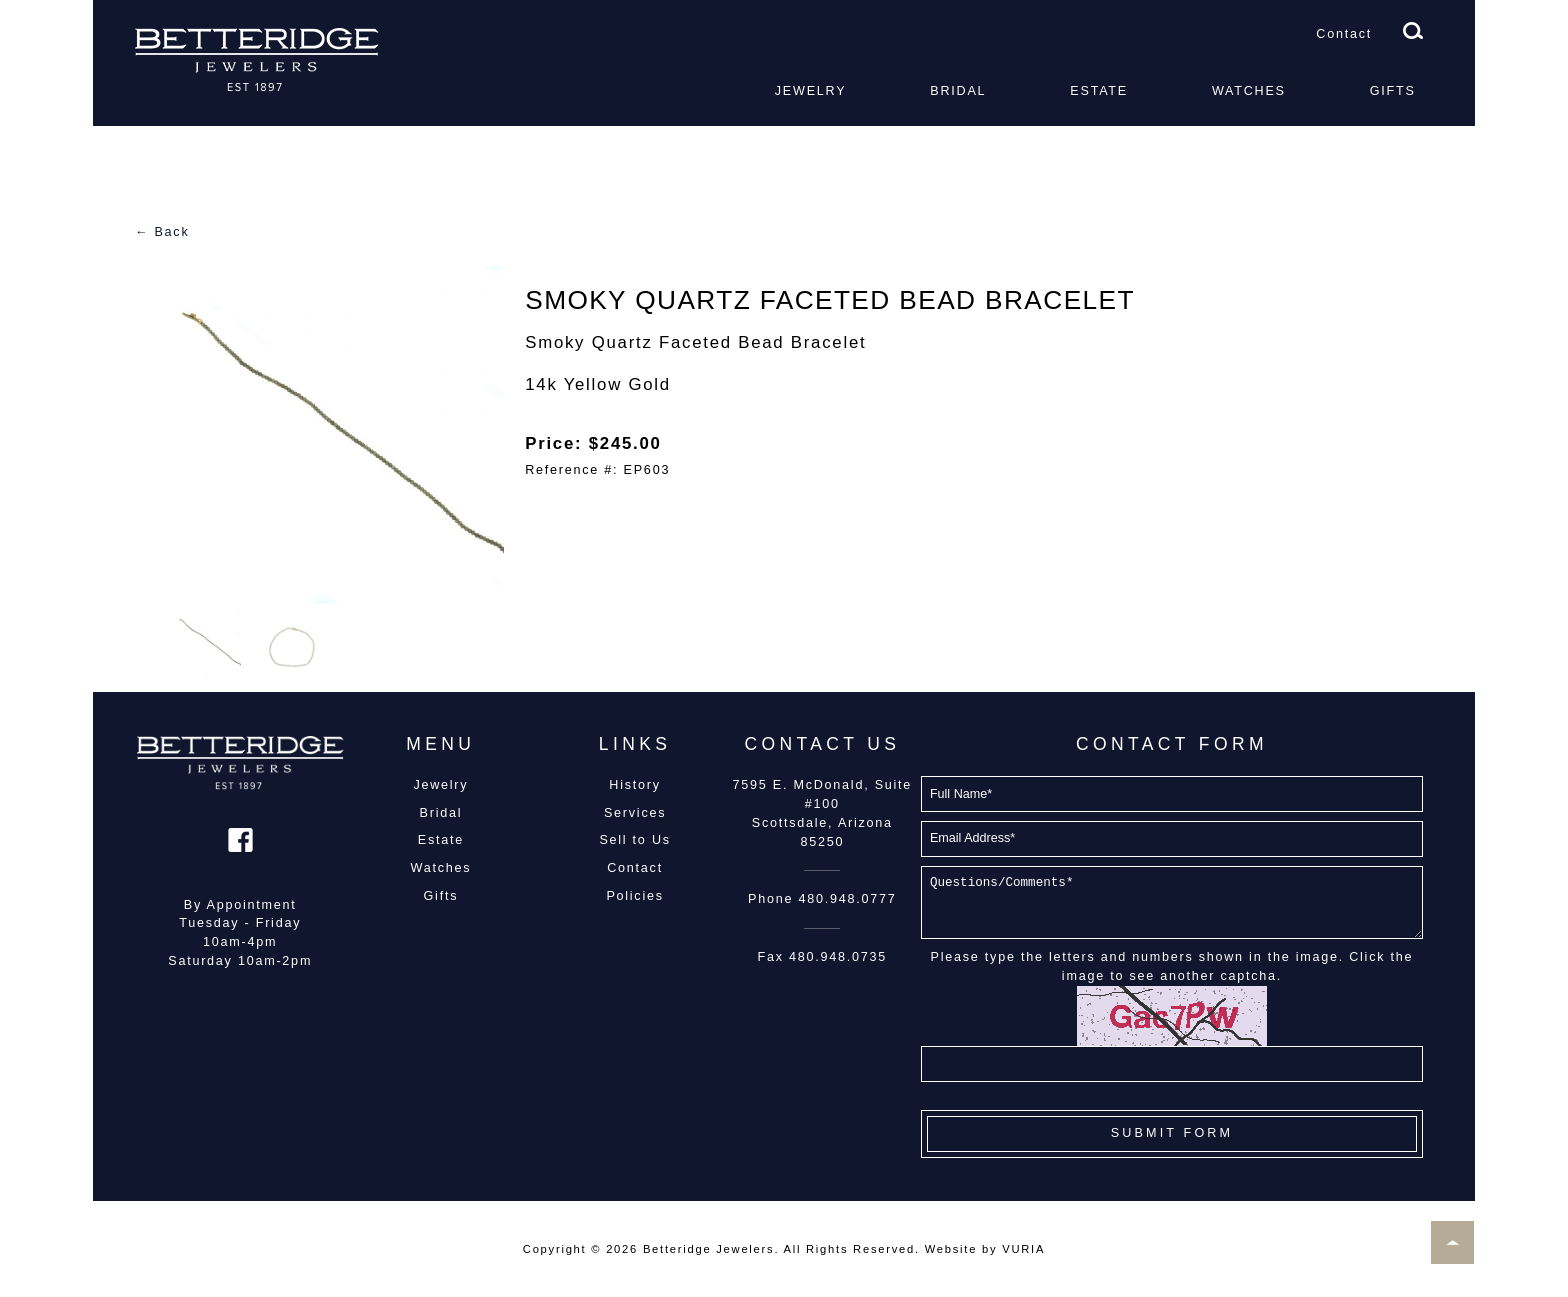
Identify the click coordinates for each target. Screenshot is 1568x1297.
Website (951, 1249)
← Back (162, 232)
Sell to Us (634, 840)
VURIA (1023, 1249)
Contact (1344, 34)
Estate (1099, 91)
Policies (634, 896)
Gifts (1393, 91)
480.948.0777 (848, 899)
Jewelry (811, 91)
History (634, 785)
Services (635, 813)
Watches (1249, 91)
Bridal (958, 91)
